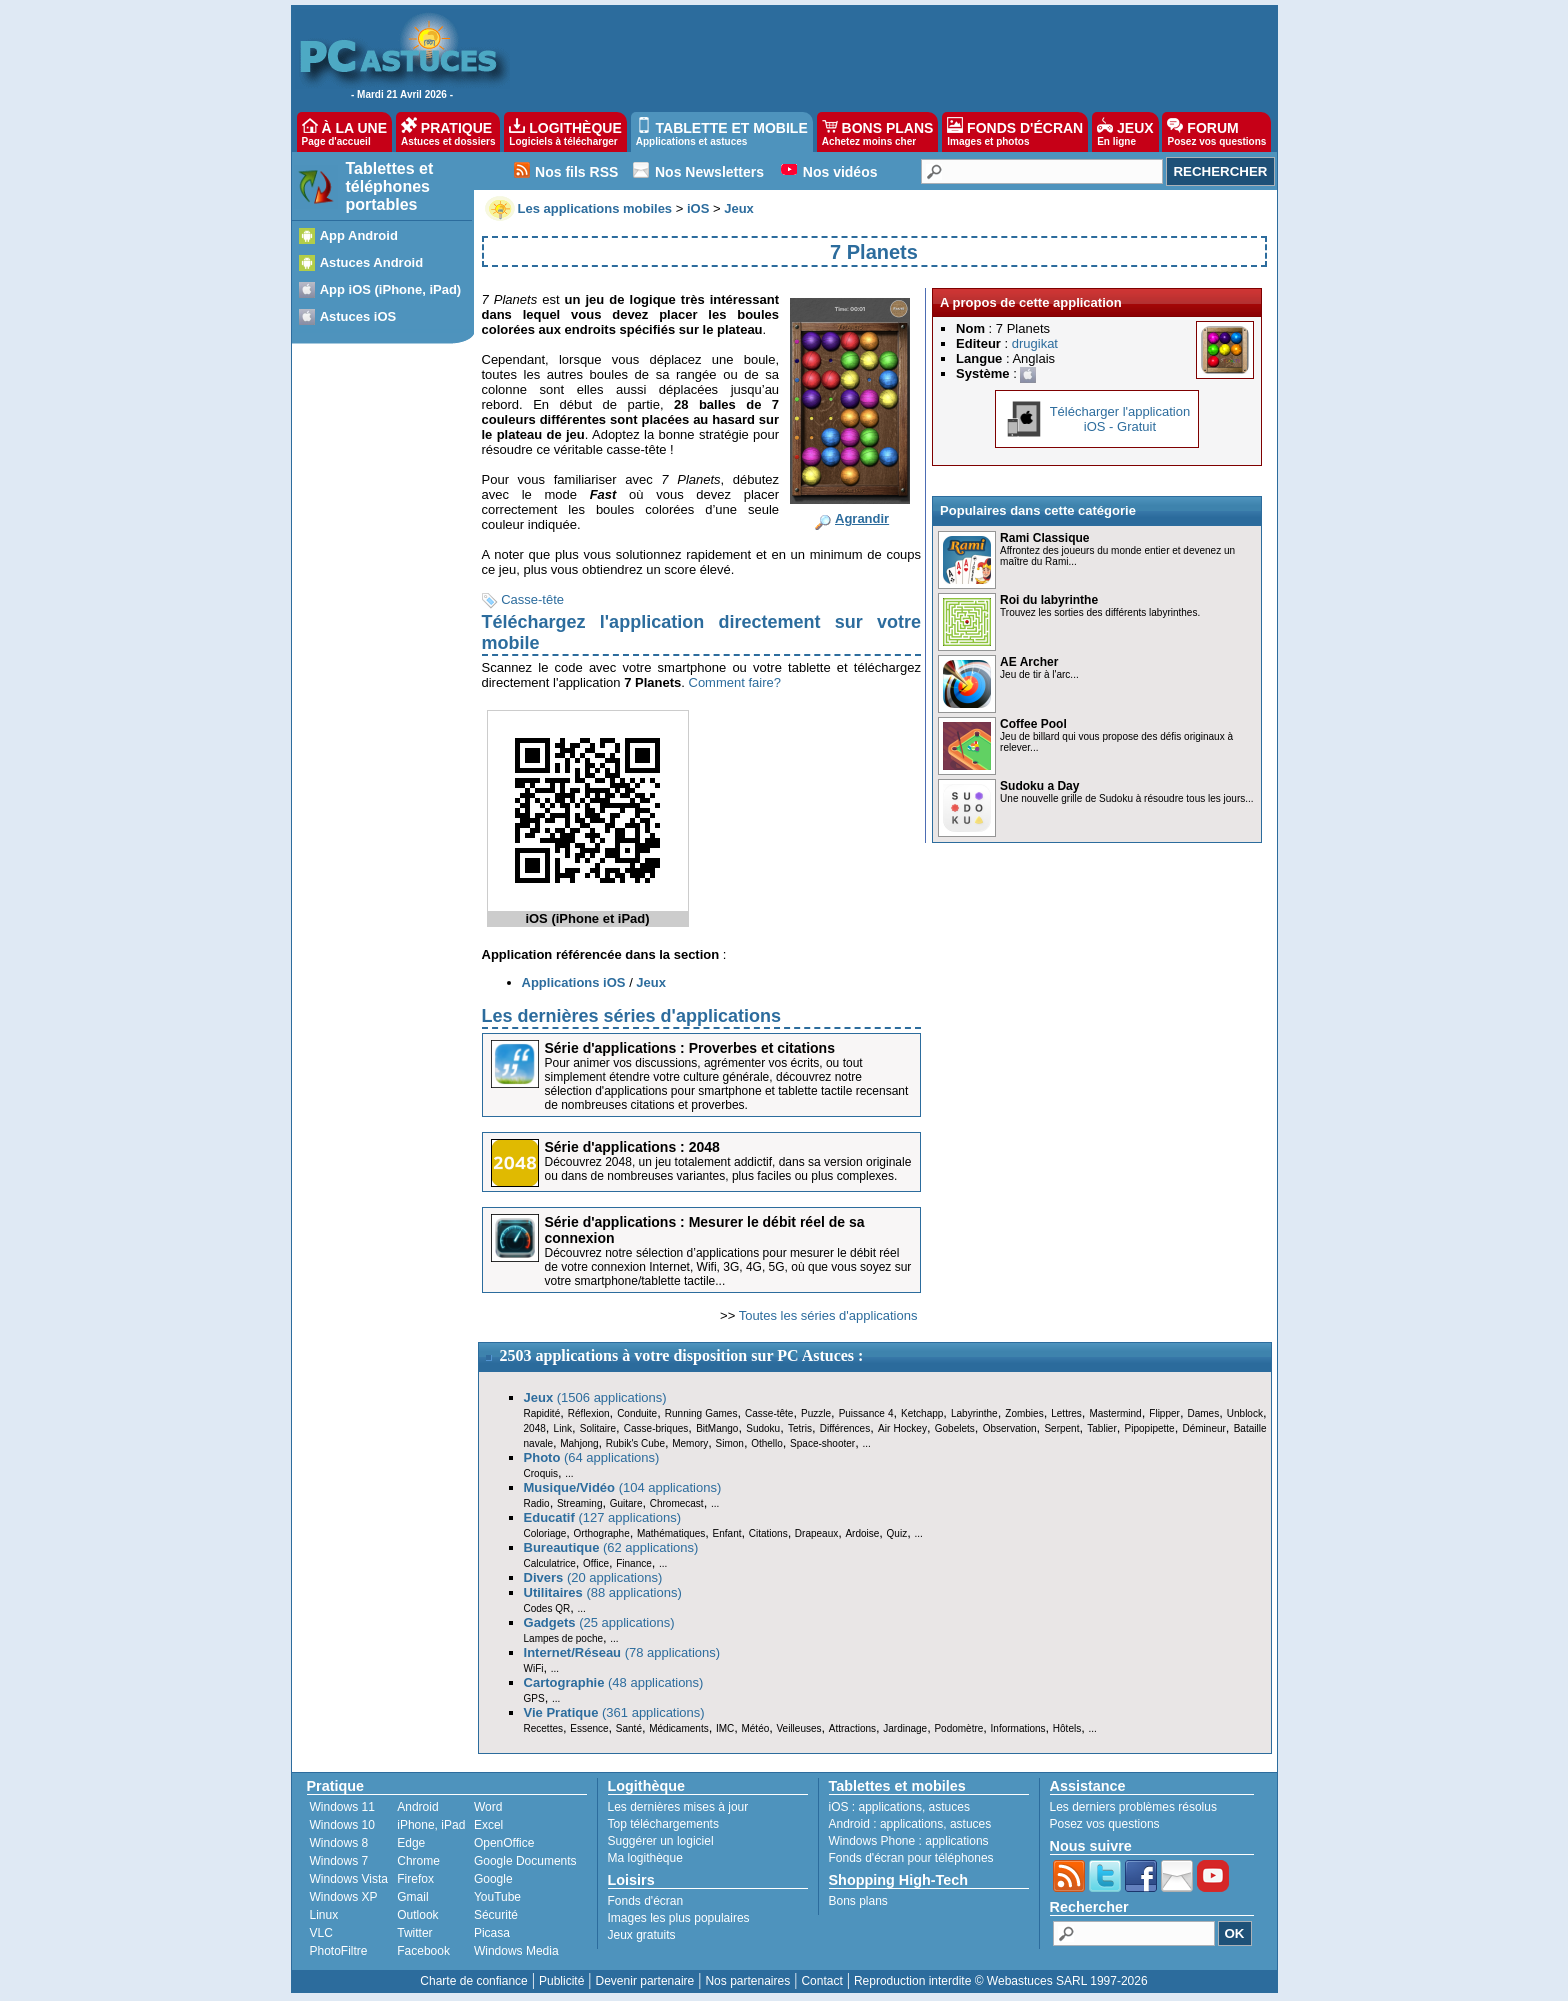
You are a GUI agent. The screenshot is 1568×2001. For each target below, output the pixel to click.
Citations (768, 1533)
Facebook (423, 1951)
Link (563, 1428)
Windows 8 (339, 1843)
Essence (589, 1728)
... (866, 1443)
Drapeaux (816, 1533)
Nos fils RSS (576, 172)
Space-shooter (822, 1443)
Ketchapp (922, 1413)
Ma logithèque (645, 1858)
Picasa (492, 1933)
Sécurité (496, 1915)
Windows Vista (349, 1879)
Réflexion (589, 1413)
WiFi (534, 1668)
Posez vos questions (1105, 1824)
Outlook (417, 1915)
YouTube (497, 1897)
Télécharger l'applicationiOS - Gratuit (1120, 419)
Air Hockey (902, 1428)
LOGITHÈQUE (565, 132)
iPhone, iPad (431, 1825)
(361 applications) (614, 1712)
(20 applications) (593, 1577)
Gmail (412, 1897)
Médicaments (678, 1728)
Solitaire (598, 1428)
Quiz (897, 1533)
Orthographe (602, 1533)
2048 (535, 1428)
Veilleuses (799, 1728)
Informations (1018, 1728)
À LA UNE (344, 132)
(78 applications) (622, 1652)
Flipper (1164, 1413)
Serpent (1061, 1428)
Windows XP (344, 1897)
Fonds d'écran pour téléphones (911, 1858)
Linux (324, 1915)
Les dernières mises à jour (678, 1807)
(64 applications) (592, 1457)
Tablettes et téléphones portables (390, 186)
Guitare (626, 1503)
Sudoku (763, 1428)
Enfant (727, 1533)
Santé (629, 1728)
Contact (821, 1981)
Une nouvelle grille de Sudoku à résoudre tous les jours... (1126, 798)
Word (488, 1807)
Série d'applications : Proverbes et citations (690, 1048)
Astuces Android (372, 262)
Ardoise (862, 1533)
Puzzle (816, 1413)
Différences (845, 1428)
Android (417, 1807)
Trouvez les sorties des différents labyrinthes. (1100, 612)
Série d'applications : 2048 (632, 1147)
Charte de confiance (473, 1981)
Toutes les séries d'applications (828, 1315)
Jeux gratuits (642, 1935)
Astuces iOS (358, 316)
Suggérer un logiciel (661, 1841)
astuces (949, 1807)
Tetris (800, 1428)
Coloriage (545, 1533)
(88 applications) (603, 1592)
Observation (1010, 1428)
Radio (537, 1503)
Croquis (541, 1473)
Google (493, 1879)
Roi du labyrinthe (1049, 600)
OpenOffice (504, 1843)
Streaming (580, 1503)
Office (596, 1563)
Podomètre (958, 1728)
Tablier (1101, 1428)
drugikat (1035, 343)
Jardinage (905, 1728)
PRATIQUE (448, 132)
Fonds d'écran (646, 1901)
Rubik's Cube (635, 1443)
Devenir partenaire (645, 1981)
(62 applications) (611, 1547)
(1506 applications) (595, 1397)
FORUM (1216, 132)
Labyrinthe (974, 1413)
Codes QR (547, 1608)
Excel (488, 1825)
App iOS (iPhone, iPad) (391, 289)
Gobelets (955, 1428)
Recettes (543, 1728)
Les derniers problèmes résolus (1133, 1807)
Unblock (1245, 1413)
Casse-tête (532, 599)
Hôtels (1067, 1728)
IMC (725, 1728)
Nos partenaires (747, 1981)
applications (890, 1807)
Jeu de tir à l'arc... (1039, 674)
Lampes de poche (564, 1638)
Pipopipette (1150, 1428)
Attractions (852, 1728)
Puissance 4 (866, 1413)
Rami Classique (1044, 538)
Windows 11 (342, 1807)
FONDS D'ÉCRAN (1015, 132)
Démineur (1204, 1428)
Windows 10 (342, 1825)
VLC (321, 1933)
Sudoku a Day (1039, 786)
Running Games (701, 1413)
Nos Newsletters (709, 172)
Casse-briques (656, 1428)
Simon (730, 1443)
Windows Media (516, 1951)
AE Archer (1029, 662)
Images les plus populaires (679, 1918)
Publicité (561, 1981)
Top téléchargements (663, 1824)
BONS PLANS (878, 132)
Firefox (415, 1879)
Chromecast (677, 1503)
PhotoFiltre (339, 1951)
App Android (359, 235)
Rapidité (542, 1413)
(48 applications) (614, 1682)
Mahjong (579, 1443)
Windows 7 (339, 1861)
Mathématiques (671, 1533)
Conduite (637, 1413)
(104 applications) (623, 1487)
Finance (634, 1563)
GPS (534, 1698)
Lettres (1066, 1413)
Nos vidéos (840, 172)
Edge (411, 1843)
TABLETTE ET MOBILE (722, 132)
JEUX (1125, 132)
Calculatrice (550, 1563)
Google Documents (525, 1861)
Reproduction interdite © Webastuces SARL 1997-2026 (1001, 1981)
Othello (767, 1443)
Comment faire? (735, 682)
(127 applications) (603, 1517)
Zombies (1024, 1413)
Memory (690, 1443)
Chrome (418, 1861)
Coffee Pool (1033, 724)
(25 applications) (599, 1622)
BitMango (717, 1428)
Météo (755, 1728)
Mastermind (1115, 1413)
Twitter (414, 1933)
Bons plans (858, 1901)
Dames (1203, 1413)
